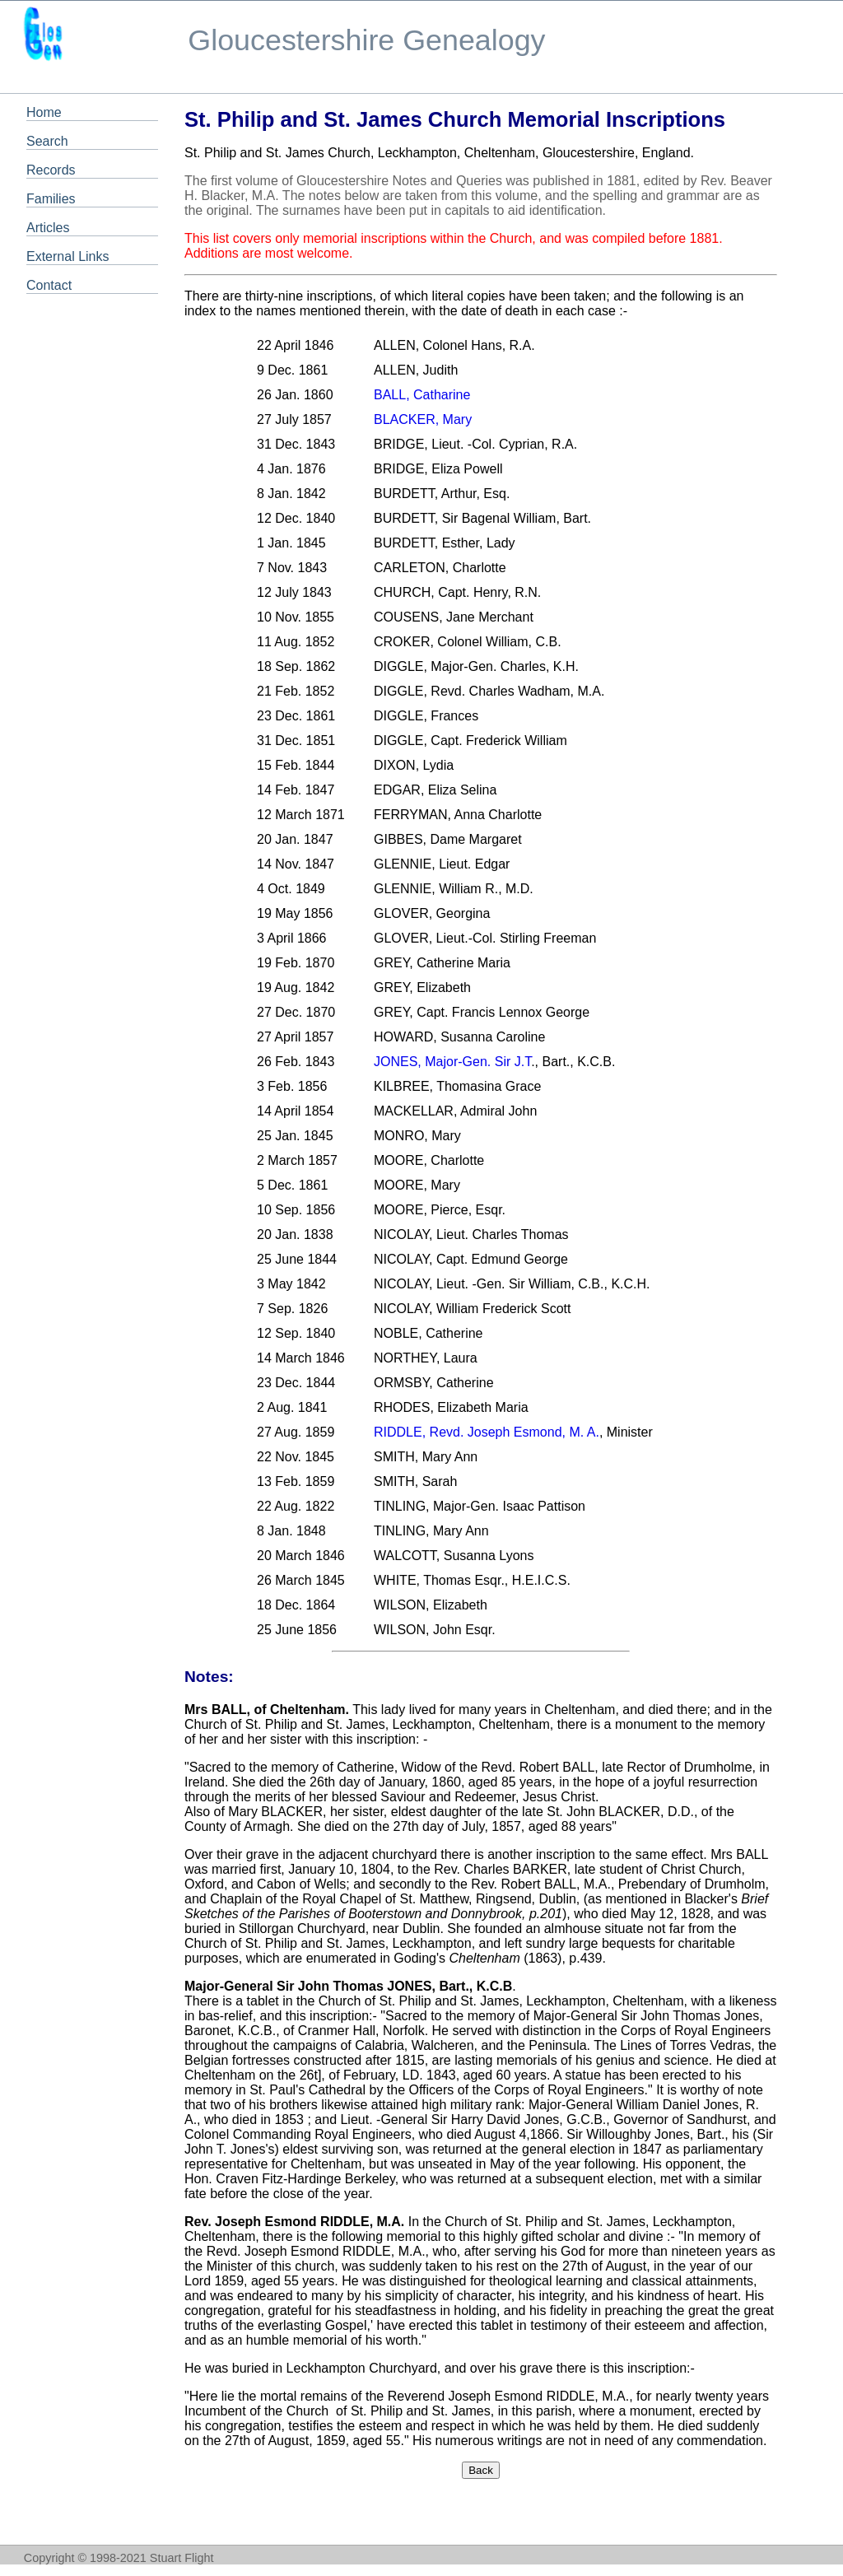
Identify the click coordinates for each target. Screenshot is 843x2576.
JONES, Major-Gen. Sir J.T (452, 1062)
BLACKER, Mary (423, 419)
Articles (47, 228)
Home (44, 112)
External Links (67, 256)
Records (51, 170)
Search (47, 141)
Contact (49, 285)
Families (51, 199)
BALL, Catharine (422, 395)
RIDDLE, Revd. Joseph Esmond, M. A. (486, 1432)
